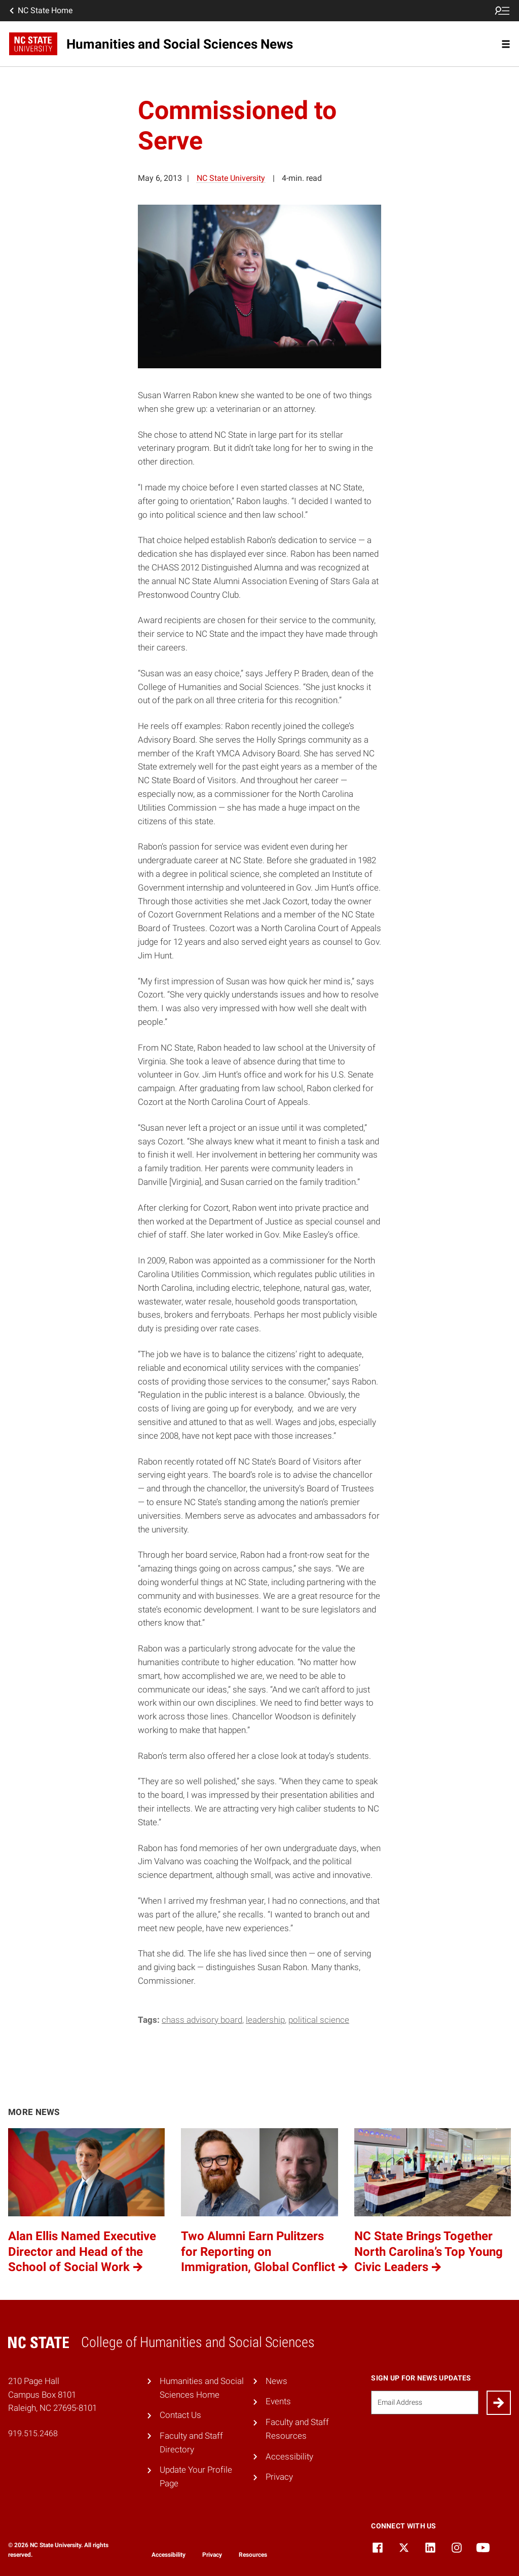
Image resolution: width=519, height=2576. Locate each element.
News (276, 2381)
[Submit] (499, 2403)
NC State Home (40, 10)
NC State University (231, 178)
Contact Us (180, 2415)
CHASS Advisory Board (202, 2020)
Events (278, 2401)
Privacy (279, 2477)
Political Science (318, 2020)
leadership (265, 2020)
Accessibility (289, 2456)
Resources (253, 2554)
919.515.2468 (33, 2433)
